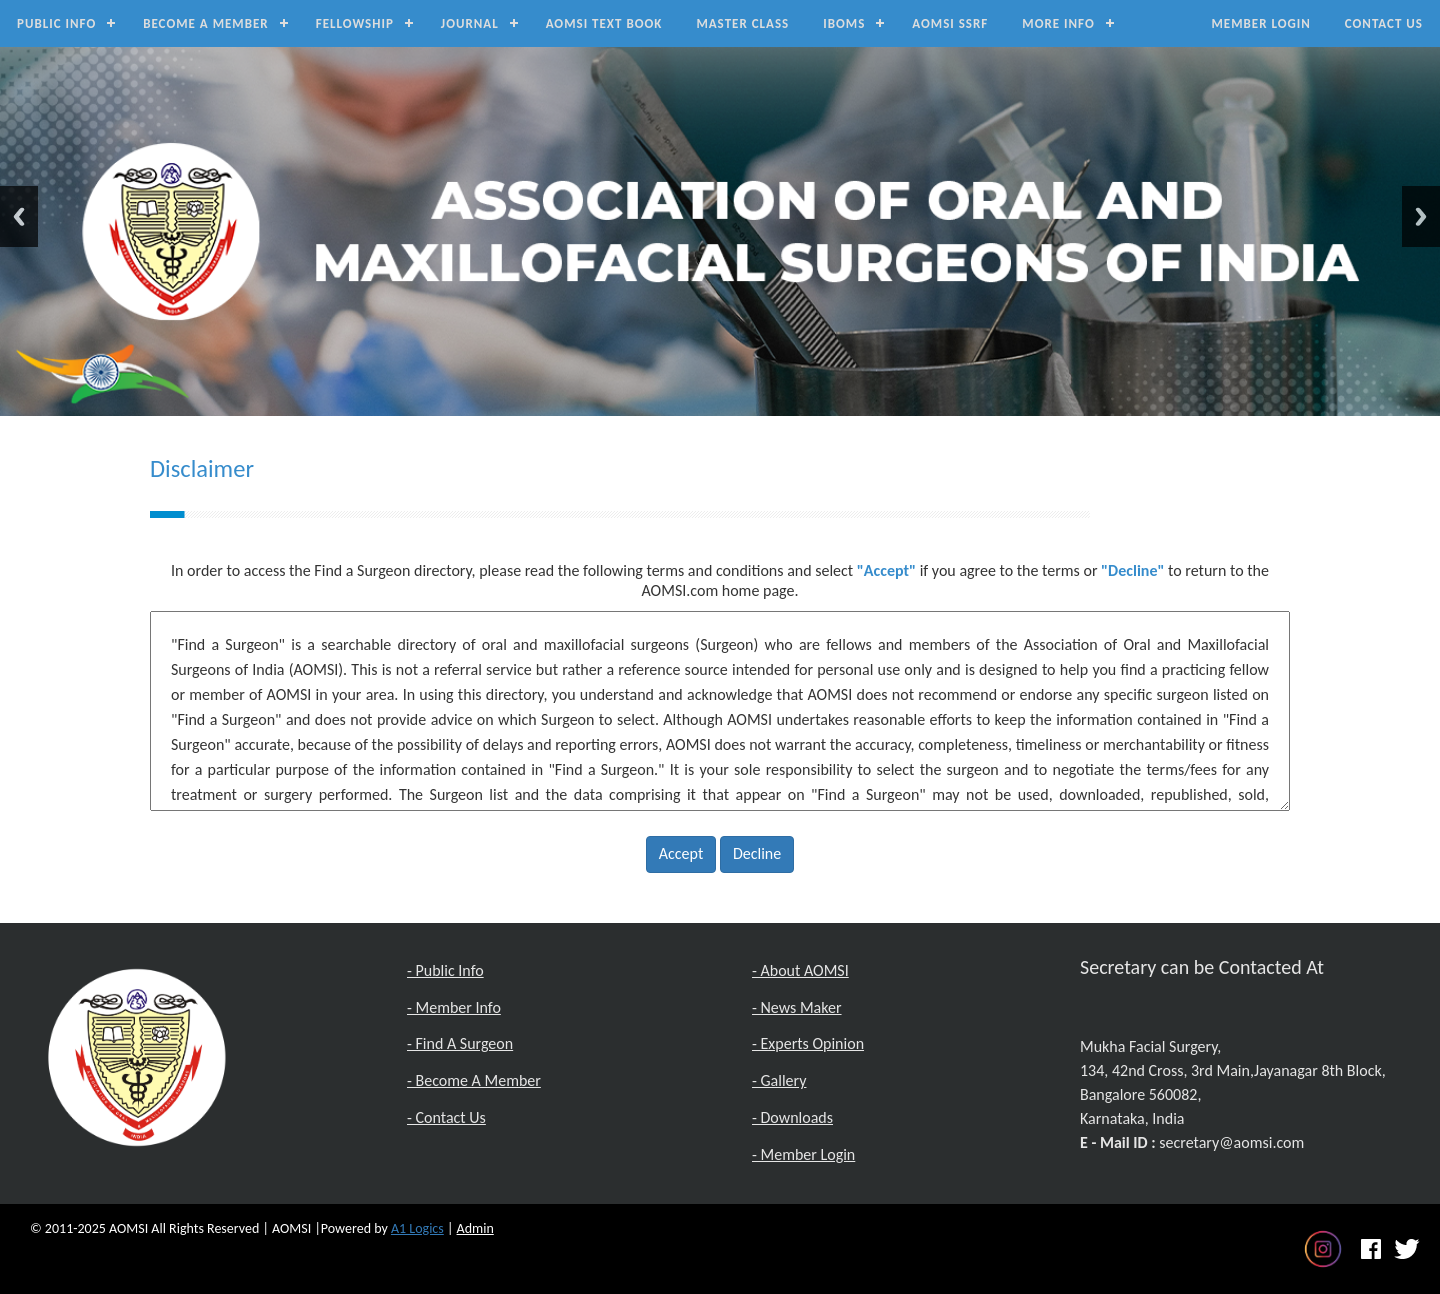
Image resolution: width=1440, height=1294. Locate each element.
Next (1421, 216)
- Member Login (803, 1154)
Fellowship (355, 23)
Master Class (742, 23)
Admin (475, 1228)
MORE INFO (1058, 23)
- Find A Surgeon (460, 1043)
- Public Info (445, 970)
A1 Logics (417, 1228)
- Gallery (779, 1080)
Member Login (1260, 23)
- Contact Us (446, 1117)
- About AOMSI (800, 970)
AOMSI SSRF (950, 23)
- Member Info (454, 1007)
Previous (19, 216)
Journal (470, 23)
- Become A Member (474, 1080)
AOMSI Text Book (604, 23)
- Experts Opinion (808, 1043)
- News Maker (797, 1007)
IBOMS (844, 23)
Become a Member (206, 23)
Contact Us (1384, 23)
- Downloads (792, 1117)
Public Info (56, 23)
